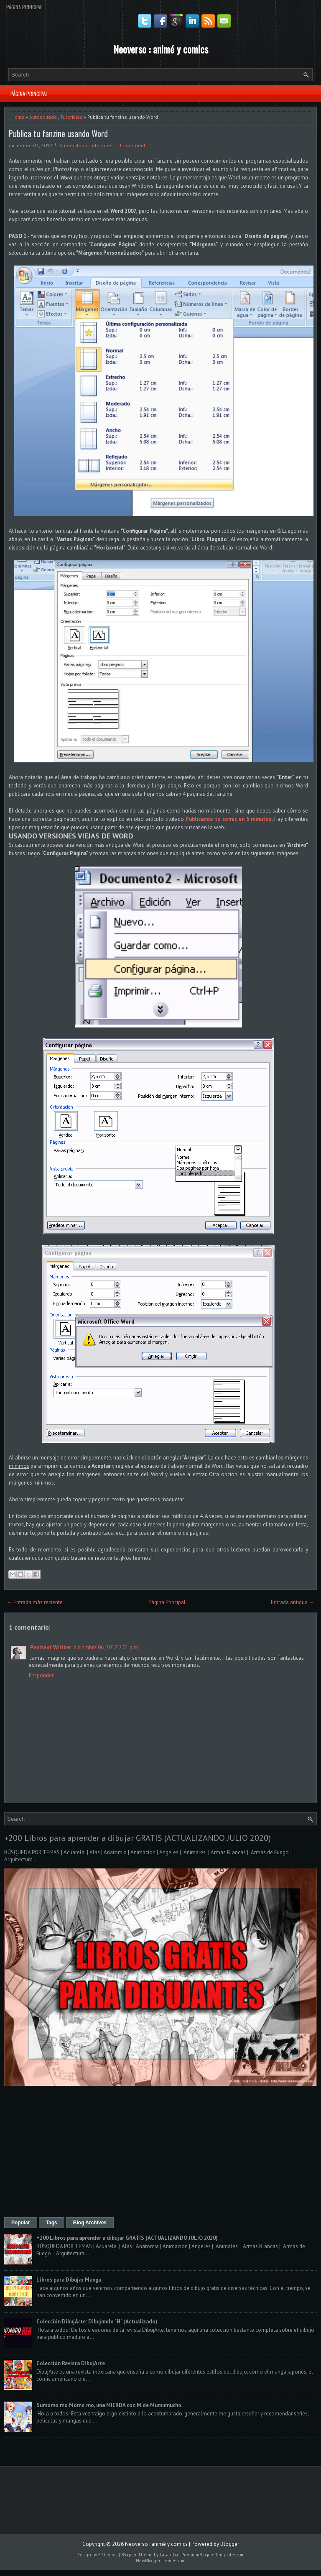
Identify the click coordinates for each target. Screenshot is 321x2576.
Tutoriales (71, 117)
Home (17, 117)
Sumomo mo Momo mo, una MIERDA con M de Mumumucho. (109, 2405)
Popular (20, 2223)
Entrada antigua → (292, 1602)
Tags (51, 2223)
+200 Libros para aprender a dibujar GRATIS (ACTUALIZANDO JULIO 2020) (137, 1837)
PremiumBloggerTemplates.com (213, 2555)
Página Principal (24, 6)
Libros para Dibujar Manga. (69, 2279)
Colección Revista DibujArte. (71, 2363)
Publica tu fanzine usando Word (58, 133)
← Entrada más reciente (35, 1602)
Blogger (229, 2544)
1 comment (132, 145)
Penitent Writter (50, 1647)
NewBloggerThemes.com (161, 2560)
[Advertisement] (160, 2152)
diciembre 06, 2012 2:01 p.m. (107, 1647)
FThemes (107, 2555)
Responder (41, 1675)
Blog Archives (90, 2223)
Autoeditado (43, 117)
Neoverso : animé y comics (160, 48)
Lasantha (169, 2555)
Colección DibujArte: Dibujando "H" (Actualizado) (97, 2321)
